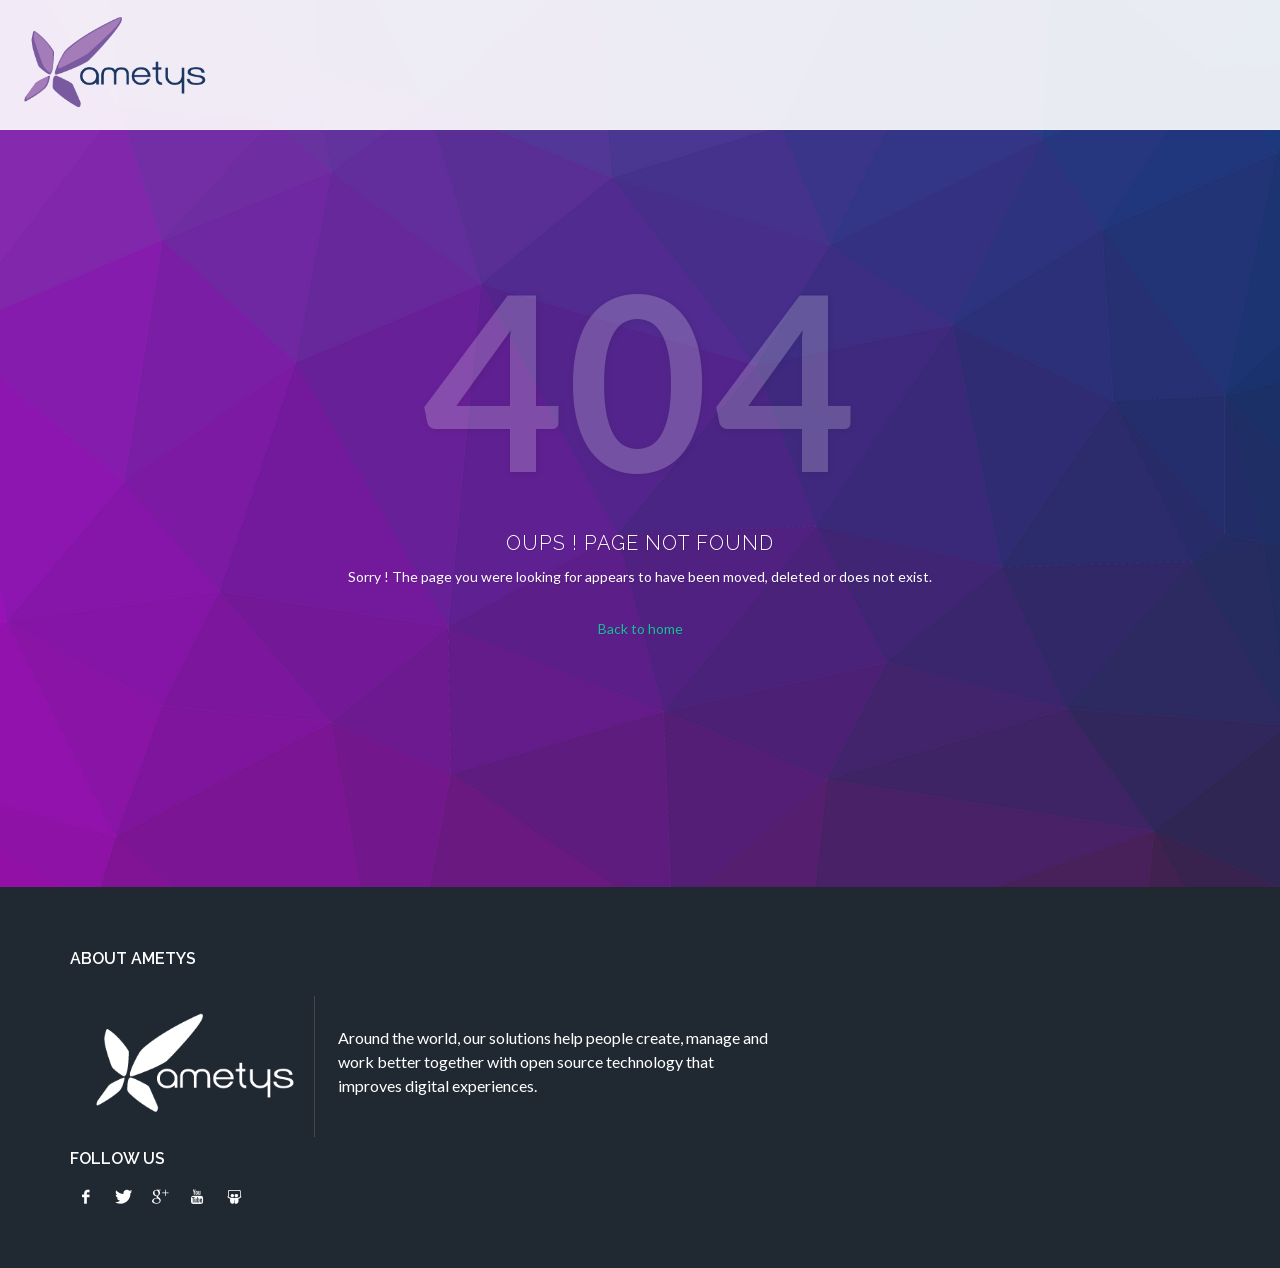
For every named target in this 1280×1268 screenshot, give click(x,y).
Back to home (640, 628)
